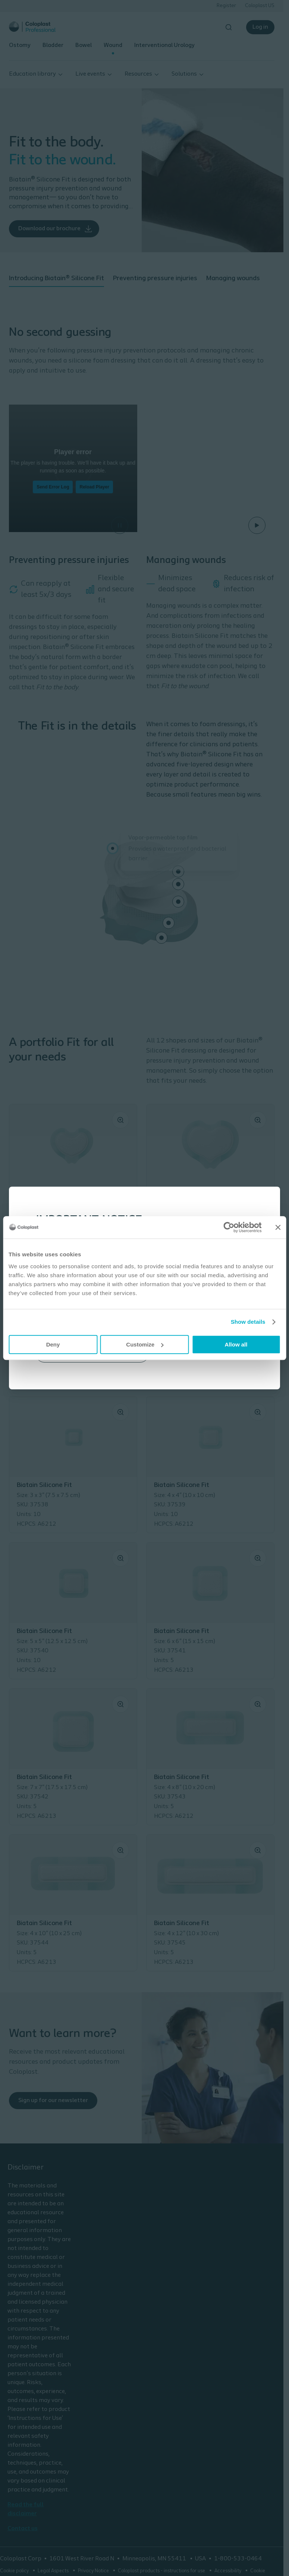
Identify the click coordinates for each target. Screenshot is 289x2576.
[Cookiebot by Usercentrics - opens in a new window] (228, 1227)
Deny (53, 1344)
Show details (248, 1322)
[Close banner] (277, 1227)
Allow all (236, 1344)
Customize (144, 1344)
